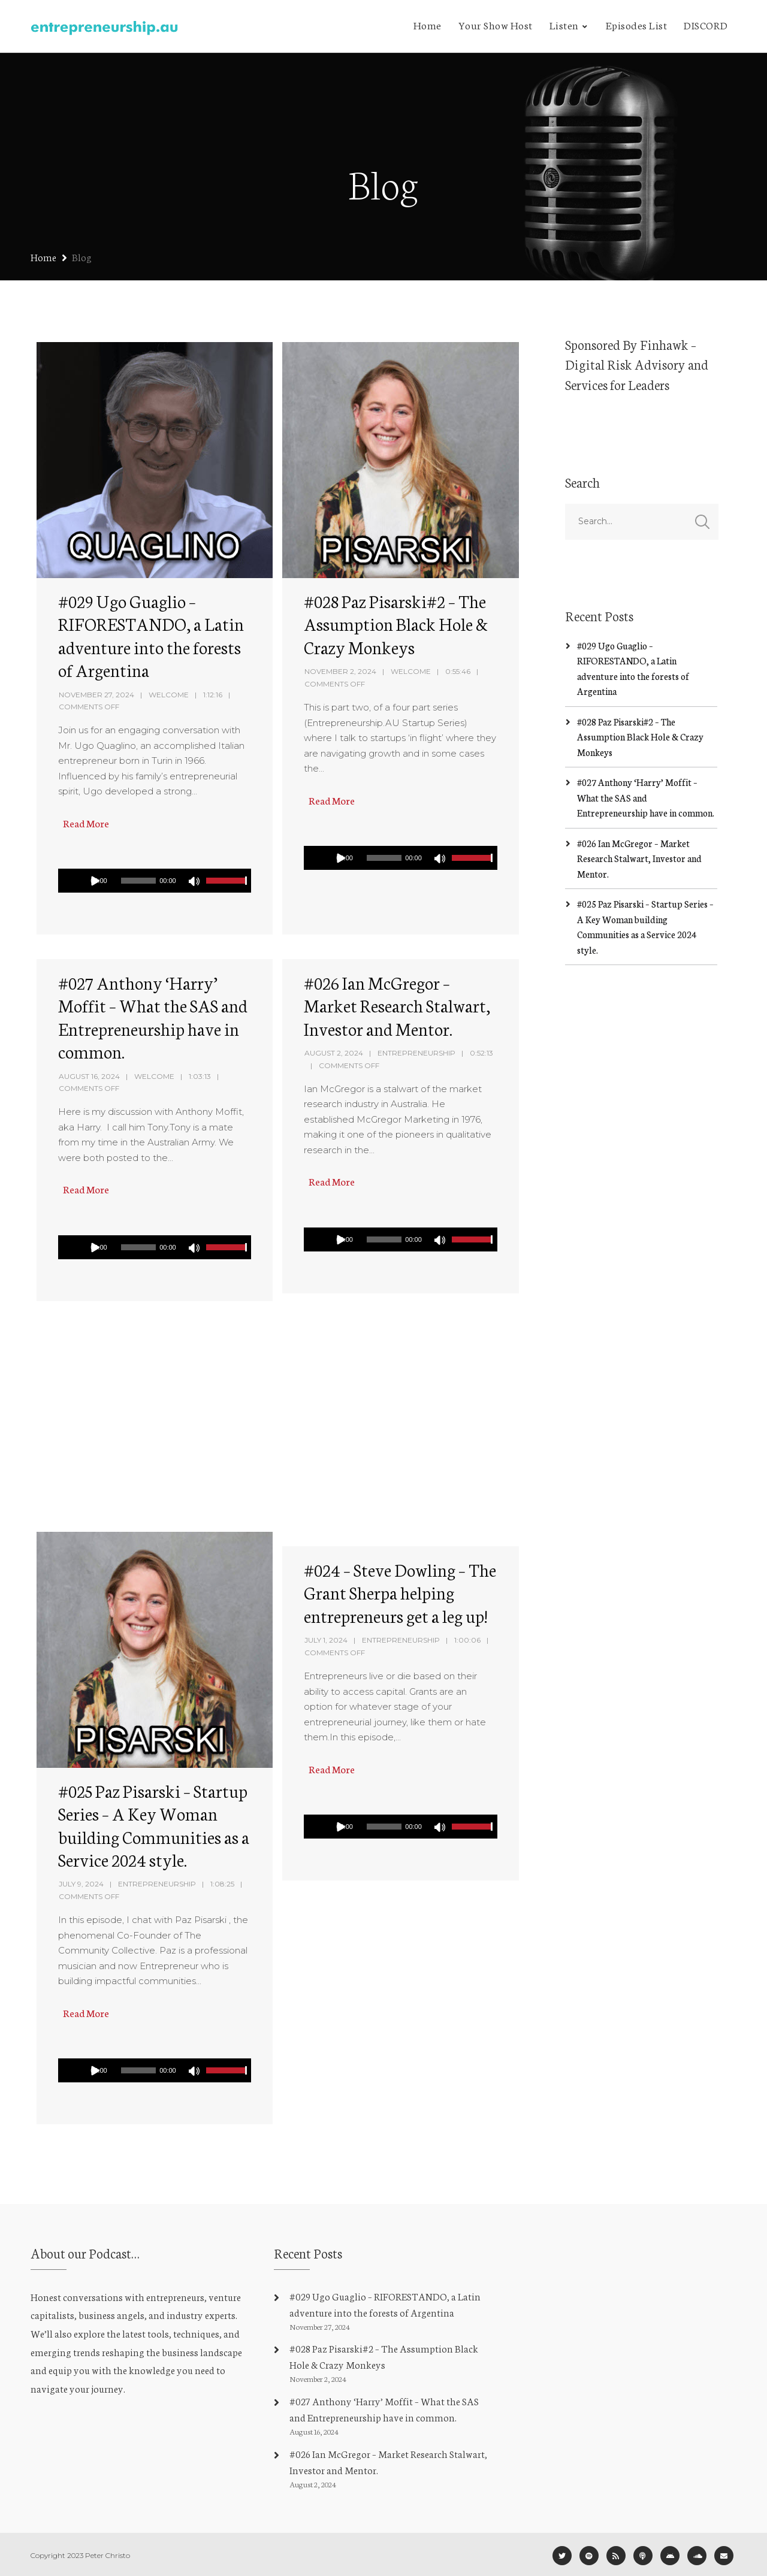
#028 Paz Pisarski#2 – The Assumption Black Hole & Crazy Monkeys (396, 623)
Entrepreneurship (416, 1052)
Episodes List (637, 24)
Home (427, 24)
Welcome (169, 694)
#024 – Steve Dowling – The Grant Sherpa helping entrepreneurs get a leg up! (400, 1592)
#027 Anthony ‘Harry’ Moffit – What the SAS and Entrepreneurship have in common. (152, 1016)
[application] (151, 881)
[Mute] (195, 882)
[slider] (138, 881)
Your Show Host (495, 24)
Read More (85, 823)
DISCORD (706, 24)
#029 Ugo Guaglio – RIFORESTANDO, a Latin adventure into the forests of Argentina (151, 635)
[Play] (95, 881)
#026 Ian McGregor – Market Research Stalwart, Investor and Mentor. (397, 1005)
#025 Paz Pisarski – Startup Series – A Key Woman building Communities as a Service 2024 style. (153, 1824)
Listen (564, 24)
